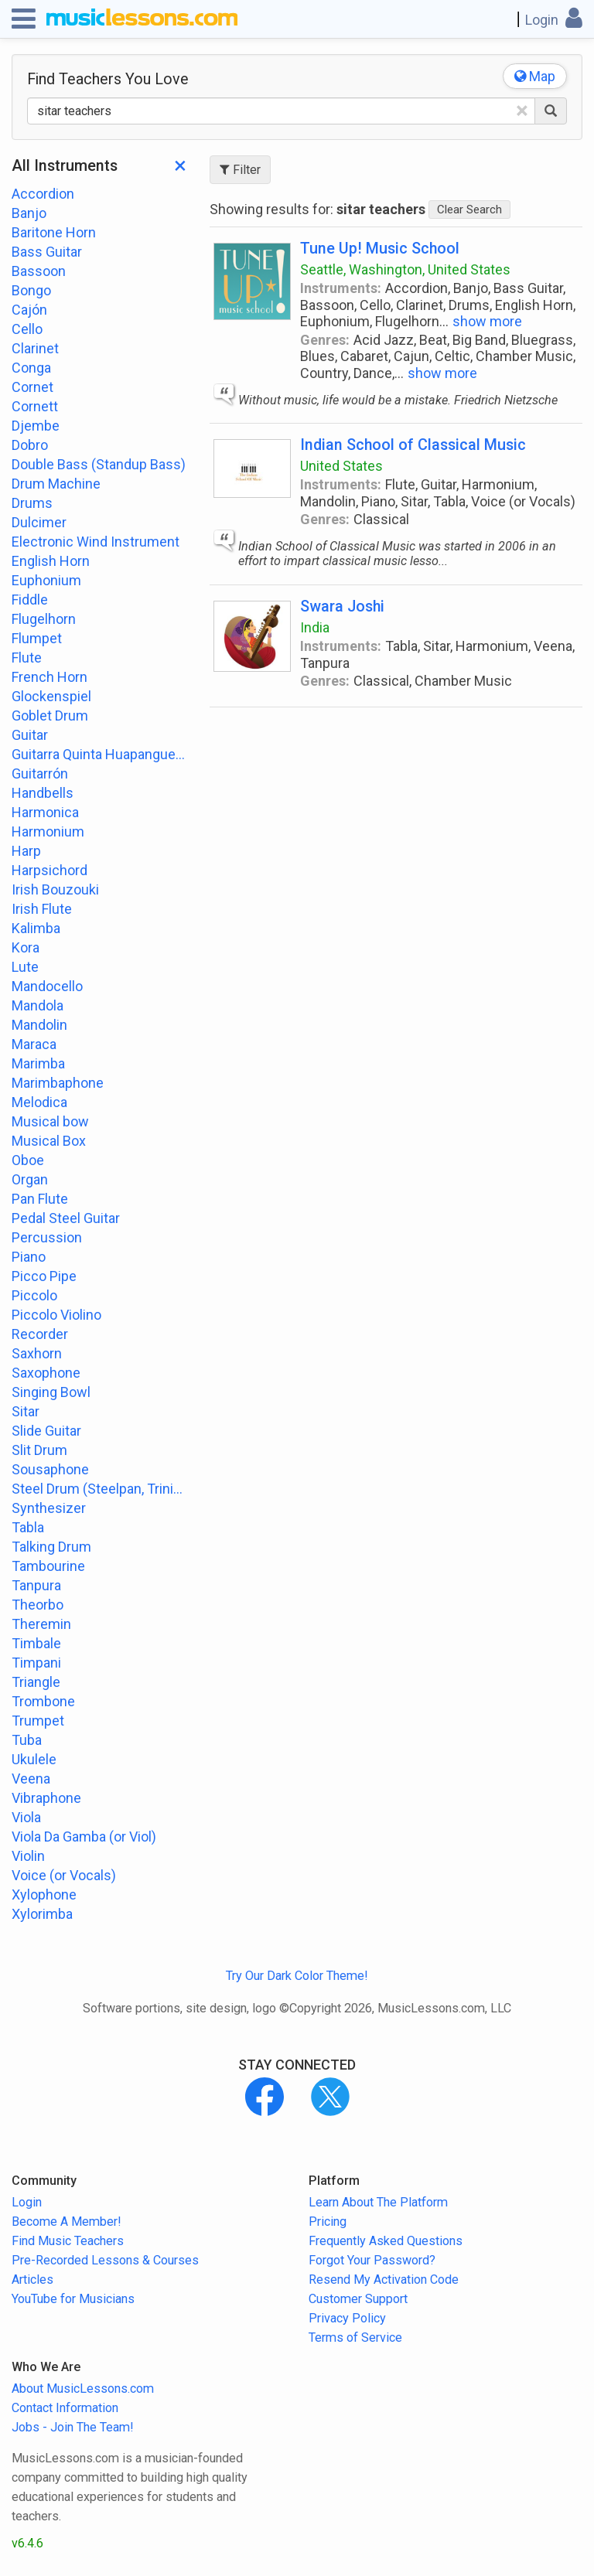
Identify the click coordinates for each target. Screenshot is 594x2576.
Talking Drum (51, 1546)
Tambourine (48, 1566)
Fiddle (30, 599)
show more (487, 321)
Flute (27, 657)
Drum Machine (56, 483)
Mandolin (39, 1025)
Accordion (43, 194)
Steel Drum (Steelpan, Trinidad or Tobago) (99, 1489)
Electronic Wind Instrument (95, 541)
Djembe (36, 425)
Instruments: (340, 288)
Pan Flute (40, 1199)
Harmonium (48, 831)
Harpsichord (49, 870)
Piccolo (34, 1295)
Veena (31, 1778)
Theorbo (37, 1604)
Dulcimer (39, 522)
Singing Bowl (51, 1392)
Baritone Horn (54, 232)
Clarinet (35, 348)
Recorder (40, 1334)
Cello (27, 329)
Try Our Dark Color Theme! (297, 1975)
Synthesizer (49, 1508)
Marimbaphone (58, 1083)
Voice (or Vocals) (64, 1875)
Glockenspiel (51, 696)
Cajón (29, 310)
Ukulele (34, 1759)
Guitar (30, 735)
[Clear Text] (522, 110)
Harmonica (45, 812)
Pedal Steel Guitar (66, 1218)
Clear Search (469, 209)
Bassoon (39, 271)
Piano (29, 1257)
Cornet (32, 387)
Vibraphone (46, 1798)
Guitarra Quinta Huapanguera (99, 754)
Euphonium (46, 580)
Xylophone (44, 1894)
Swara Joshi (342, 606)
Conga (31, 367)
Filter (240, 169)
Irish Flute (42, 909)
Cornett (35, 406)
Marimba (38, 1063)
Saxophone (46, 1373)
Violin (28, 1856)
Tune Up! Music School (379, 248)
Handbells (42, 793)
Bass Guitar (47, 252)
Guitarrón (40, 773)
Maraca (34, 1044)
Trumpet (38, 1720)
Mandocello (47, 986)
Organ (30, 1179)
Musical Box (49, 1141)
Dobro (30, 445)
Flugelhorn (44, 619)
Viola (26, 1817)
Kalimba (36, 928)
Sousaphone (50, 1469)
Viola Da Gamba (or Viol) (84, 1836)
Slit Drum (39, 1450)
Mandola (37, 1005)
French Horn (49, 677)
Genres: (325, 340)
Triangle (36, 1682)
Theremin (41, 1624)
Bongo (31, 290)
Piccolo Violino (56, 1315)
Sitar (25, 1411)
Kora (25, 947)
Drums (32, 503)
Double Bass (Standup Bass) (99, 464)
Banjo (29, 213)
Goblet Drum (50, 715)
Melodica (39, 1102)
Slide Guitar (46, 1431)
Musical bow (50, 1121)
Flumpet (37, 638)
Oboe (28, 1160)
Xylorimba (42, 1914)
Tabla (28, 1527)
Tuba (27, 1740)
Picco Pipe (44, 1276)
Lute (25, 967)
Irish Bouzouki (55, 889)
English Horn (51, 561)
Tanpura (36, 1585)
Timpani (36, 1662)
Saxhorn (37, 1353)
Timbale (36, 1643)
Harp (26, 851)
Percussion (47, 1237)
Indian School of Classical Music (413, 445)
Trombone (43, 1701)
